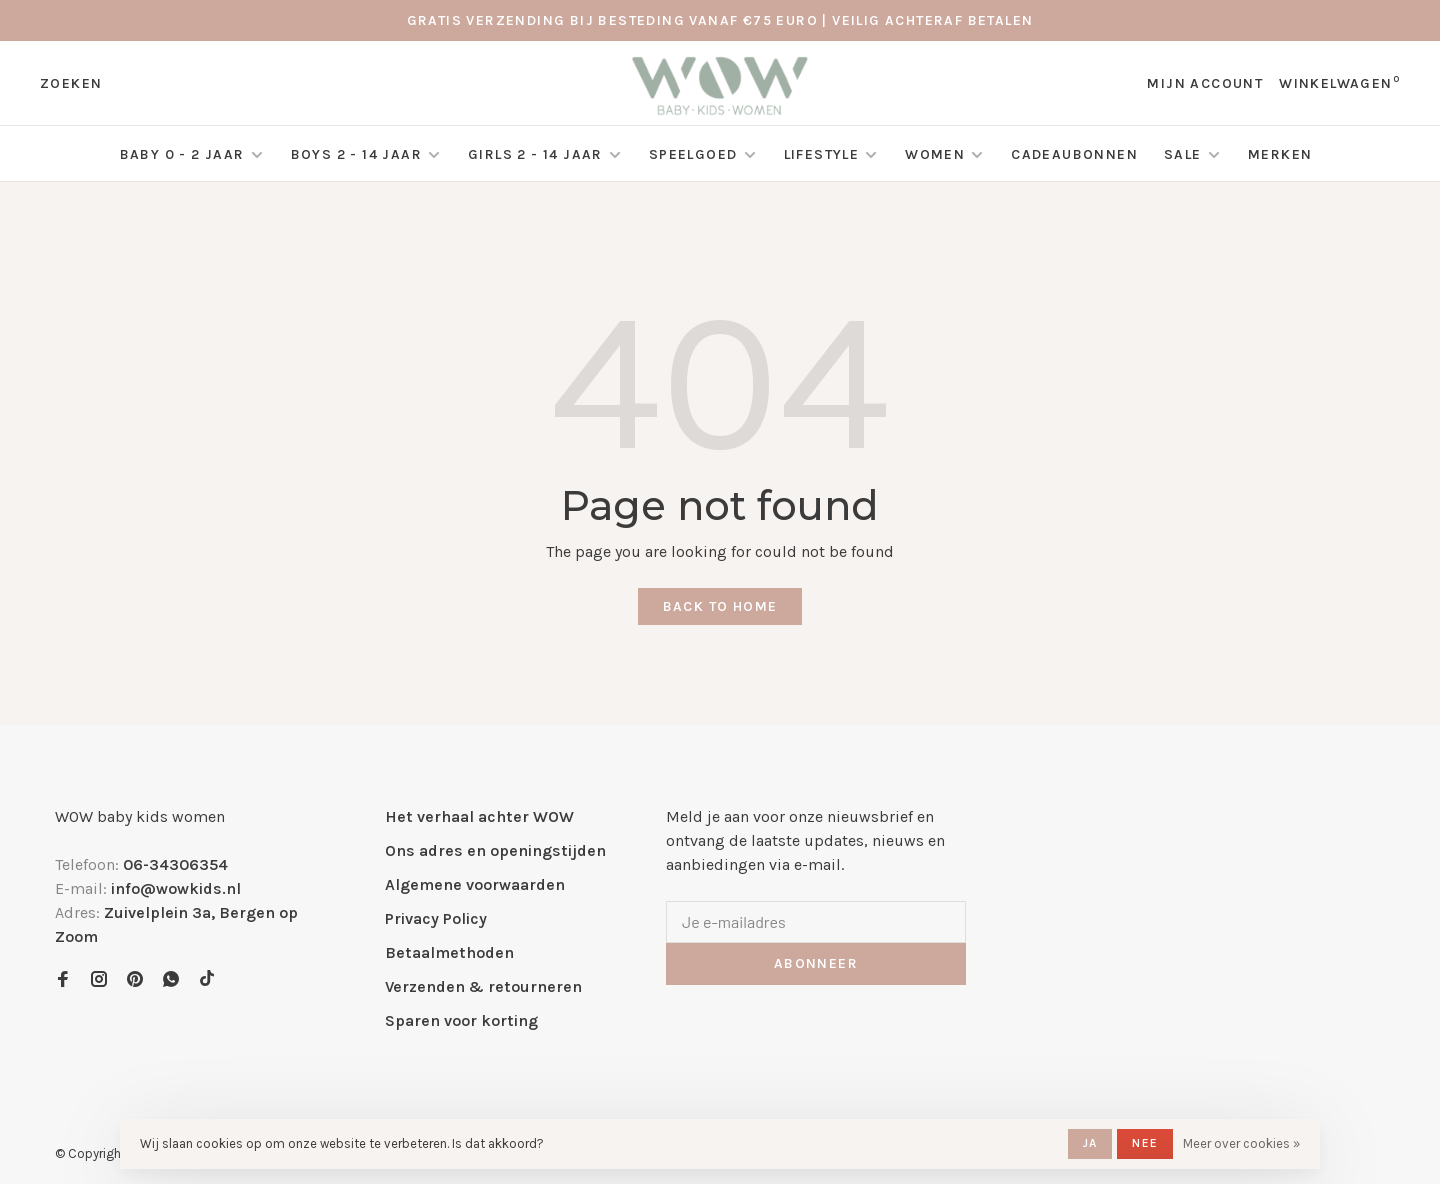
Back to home (720, 606)
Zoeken (71, 83)
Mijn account (1205, 83)
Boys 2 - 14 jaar (356, 154)
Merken (1280, 154)
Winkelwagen (1339, 83)
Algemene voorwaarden (475, 884)
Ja (1090, 1143)
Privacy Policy (436, 918)
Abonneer (816, 963)
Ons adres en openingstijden (495, 850)
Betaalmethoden (449, 952)
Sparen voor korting (461, 1020)
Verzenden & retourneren (483, 986)
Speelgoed (693, 154)
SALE (1185, 154)
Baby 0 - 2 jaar (182, 154)
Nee (1145, 1143)
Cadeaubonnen (1074, 154)
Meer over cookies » (1241, 1143)
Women (935, 154)
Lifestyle (822, 154)
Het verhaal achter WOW (479, 816)
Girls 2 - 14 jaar (535, 154)
